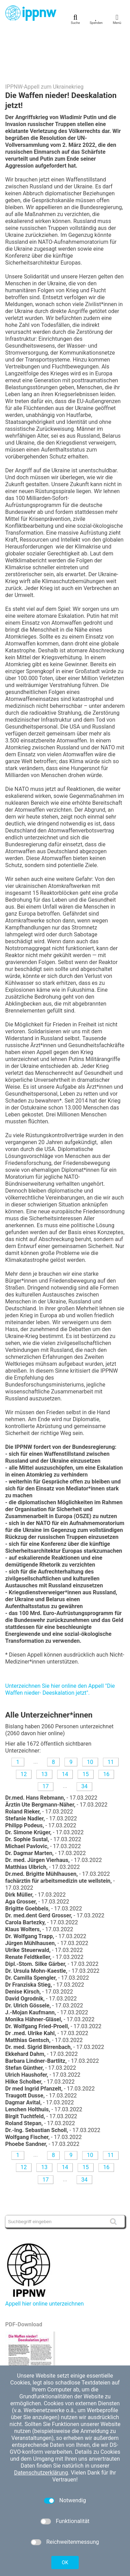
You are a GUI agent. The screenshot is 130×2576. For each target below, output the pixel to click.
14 (65, 1730)
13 (44, 1730)
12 (23, 1730)
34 (84, 1742)
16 (106, 1730)
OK (65, 2562)
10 (90, 1718)
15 (86, 1730)
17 (46, 1742)
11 (110, 1718)
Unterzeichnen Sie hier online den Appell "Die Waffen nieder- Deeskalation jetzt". (60, 1645)
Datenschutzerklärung (41, 2472)
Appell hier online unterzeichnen (44, 2260)
